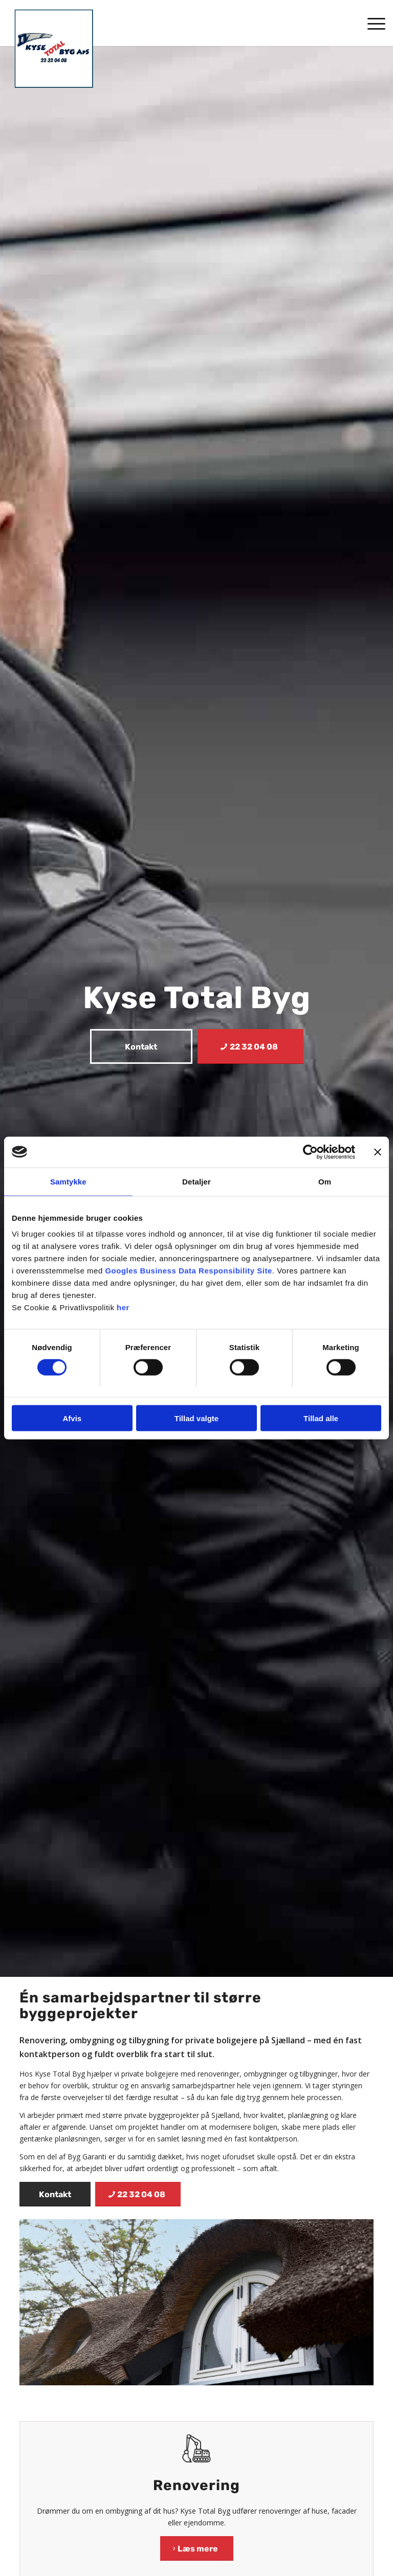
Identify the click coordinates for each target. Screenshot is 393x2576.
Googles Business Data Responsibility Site (188, 1270)
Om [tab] (324, 1181)
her (123, 1307)
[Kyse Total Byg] (54, 49)
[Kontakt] (141, 1046)
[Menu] (371, 23)
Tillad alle (320, 1418)
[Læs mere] (196, 2548)
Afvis (71, 1418)
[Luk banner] (377, 1151)
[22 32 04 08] (250, 1046)
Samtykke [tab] (68, 1181)
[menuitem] (371, 23)
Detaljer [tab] (196, 1181)
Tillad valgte (196, 1418)
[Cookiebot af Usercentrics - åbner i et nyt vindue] (310, 1151)
